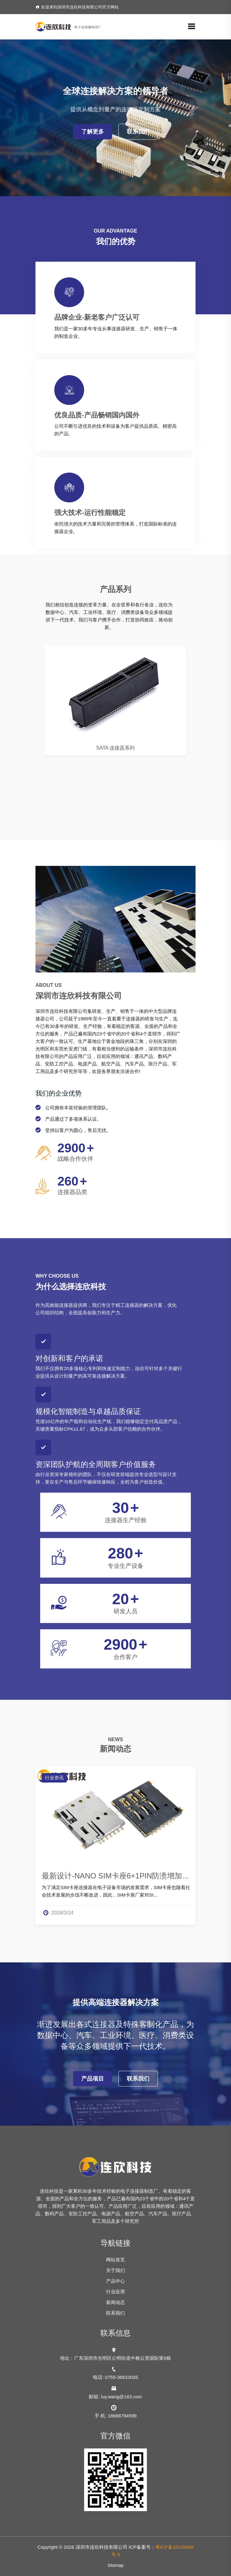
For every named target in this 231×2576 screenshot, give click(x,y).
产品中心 (115, 2281)
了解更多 (92, 131)
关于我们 (115, 2270)
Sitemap (115, 2565)
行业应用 (115, 2291)
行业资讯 (54, 1777)
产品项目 (92, 2079)
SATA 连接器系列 (115, 748)
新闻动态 (115, 2302)
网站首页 (115, 2259)
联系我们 (138, 131)
